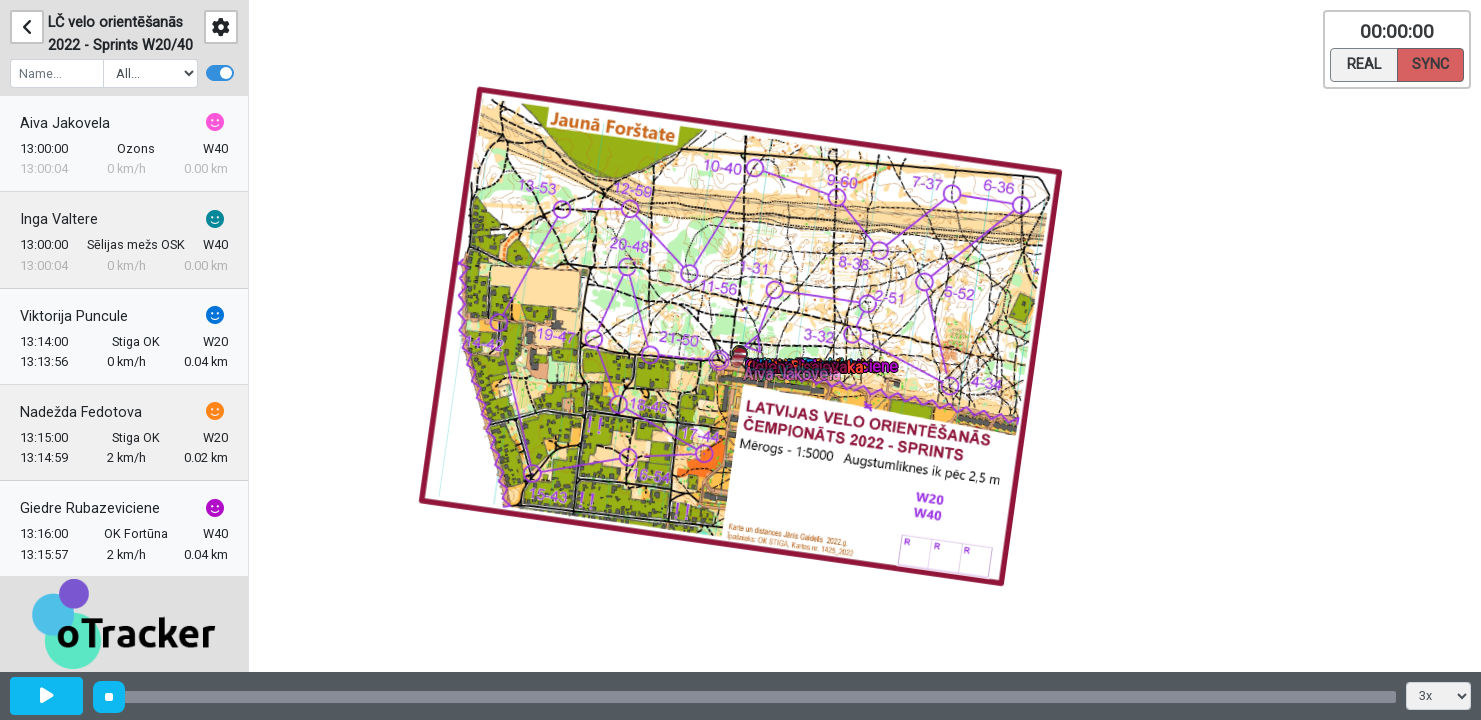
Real (1364, 63)
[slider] (109, 697)
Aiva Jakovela (65, 123)
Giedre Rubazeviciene (90, 508)
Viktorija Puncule (74, 316)
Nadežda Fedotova (81, 412)
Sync (1430, 63)
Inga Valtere (59, 219)
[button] (740, 364)
